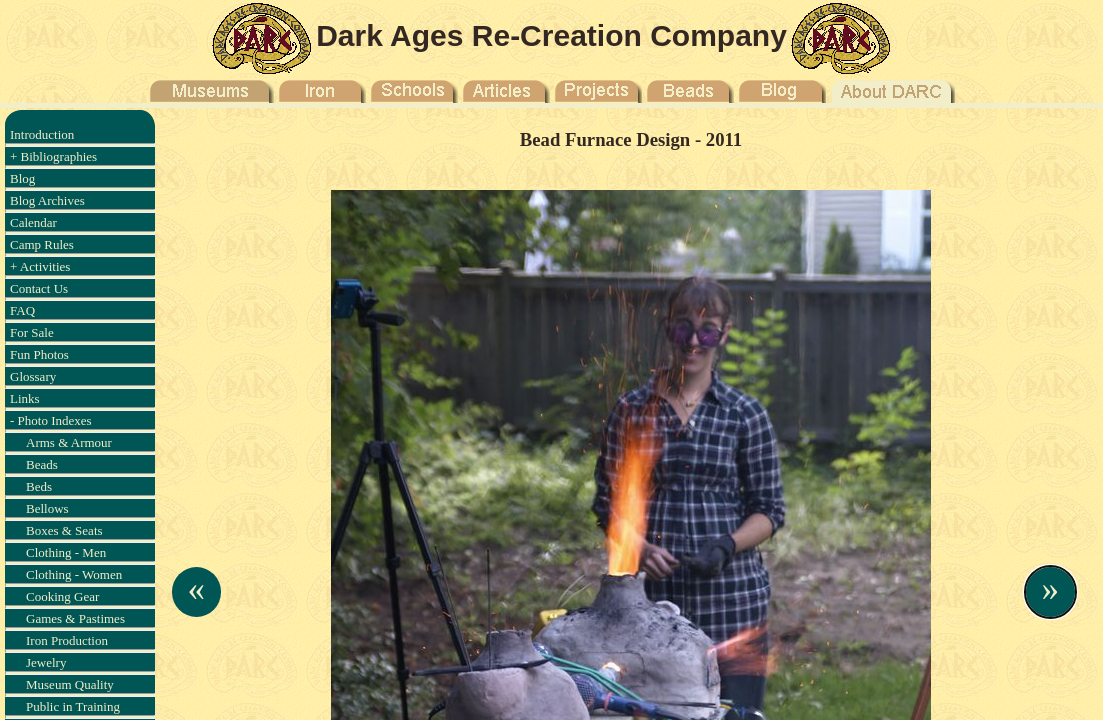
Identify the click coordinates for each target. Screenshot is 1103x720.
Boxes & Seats (64, 530)
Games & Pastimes (75, 618)
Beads (42, 464)
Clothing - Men (66, 552)
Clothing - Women (74, 574)
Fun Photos (39, 354)
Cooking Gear (62, 596)
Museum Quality (70, 684)
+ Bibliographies (53, 156)
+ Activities (40, 266)
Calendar (33, 222)
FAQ (22, 310)
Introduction (42, 134)
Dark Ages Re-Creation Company (551, 35)
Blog (22, 178)
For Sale (32, 332)
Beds (39, 486)
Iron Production (67, 640)
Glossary (33, 376)
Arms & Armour (69, 442)
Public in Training (73, 706)
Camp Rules (42, 244)
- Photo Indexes (51, 420)
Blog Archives (47, 200)
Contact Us (39, 288)
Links (25, 398)
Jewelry (46, 662)
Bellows (47, 508)
